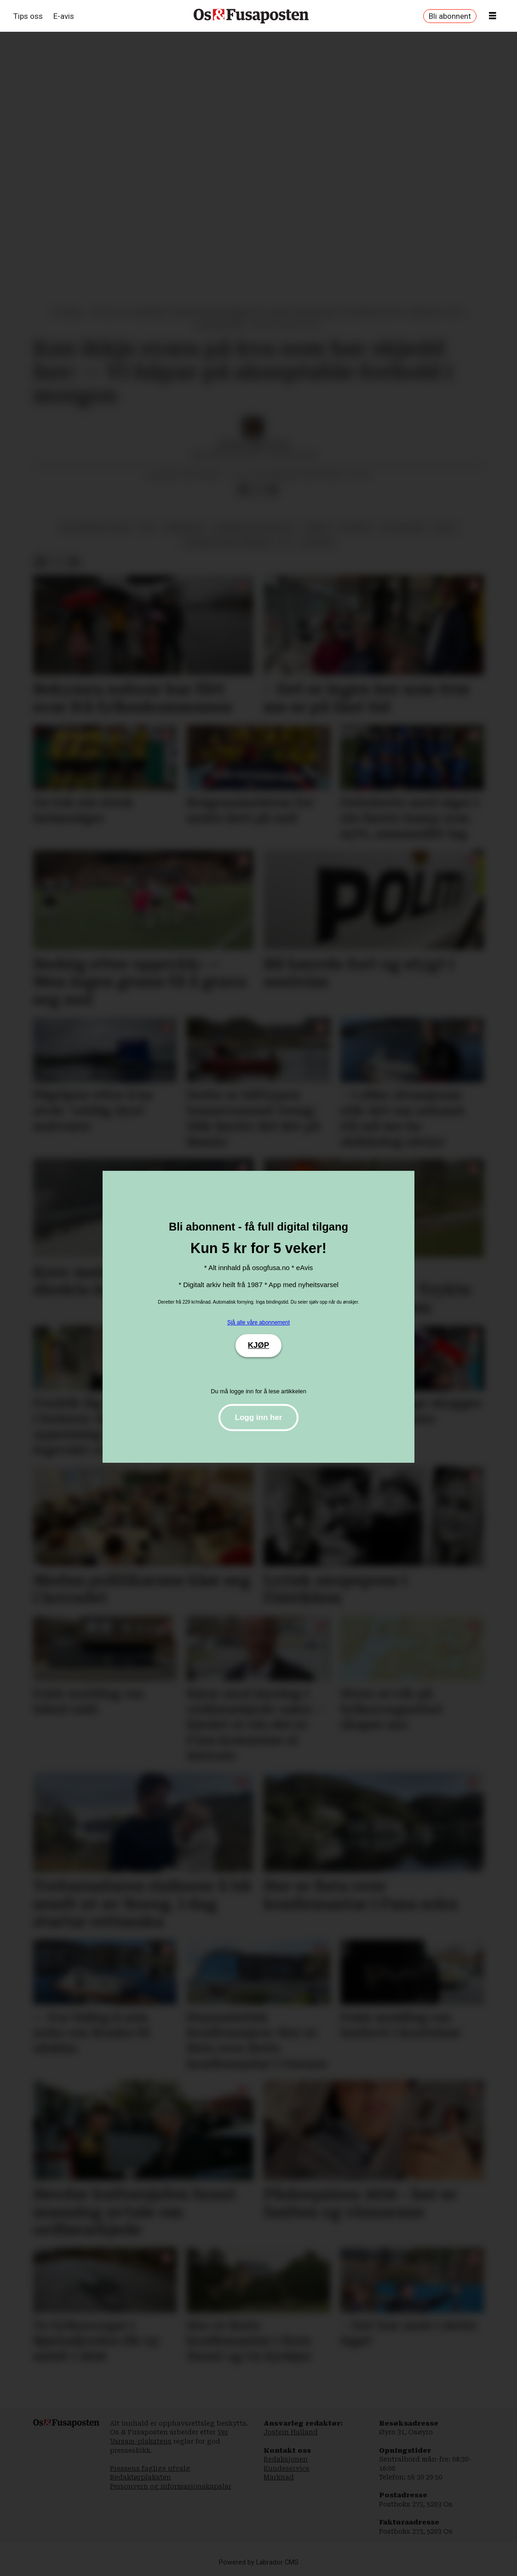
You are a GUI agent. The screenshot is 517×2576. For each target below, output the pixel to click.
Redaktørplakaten (140, 2477)
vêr (147, 527)
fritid (445, 527)
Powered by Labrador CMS (259, 2562)
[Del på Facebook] (243, 490)
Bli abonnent (450, 16)
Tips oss (28, 16)
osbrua (317, 527)
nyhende (356, 527)
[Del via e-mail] (273, 490)
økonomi (318, 542)
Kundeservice (287, 2468)
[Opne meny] (492, 16)
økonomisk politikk (96, 527)
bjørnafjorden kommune (227, 542)
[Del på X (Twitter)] (258, 490)
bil (286, 542)
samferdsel (184, 527)
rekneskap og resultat (254, 527)
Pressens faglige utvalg (150, 2468)
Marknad (279, 2477)
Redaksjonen (286, 2459)
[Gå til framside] (251, 16)
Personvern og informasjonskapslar (170, 2486)
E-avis (63, 16)
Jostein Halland (291, 2432)
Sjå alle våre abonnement (258, 1322)
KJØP (258, 1345)
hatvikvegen (403, 527)
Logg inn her (258, 1417)
